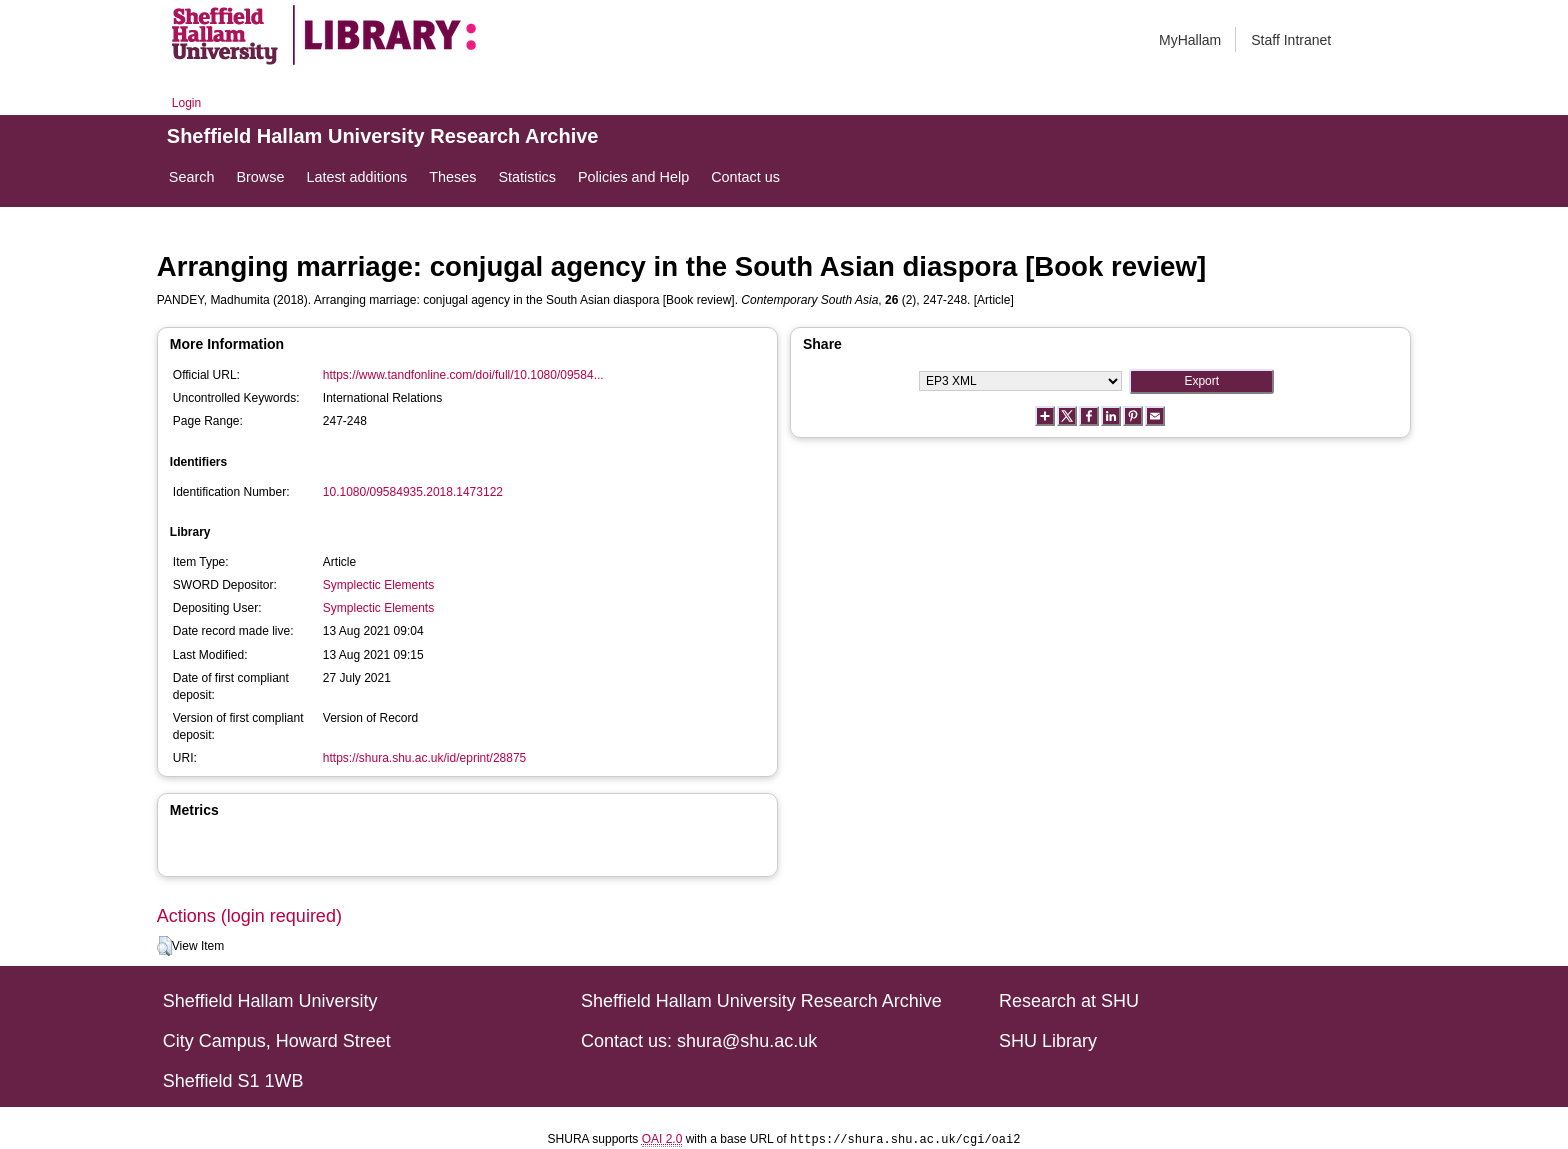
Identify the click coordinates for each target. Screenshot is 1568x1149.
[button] (164, 946)
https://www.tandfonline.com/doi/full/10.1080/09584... (463, 375)
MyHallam (1190, 40)
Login (186, 103)
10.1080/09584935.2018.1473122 (413, 492)
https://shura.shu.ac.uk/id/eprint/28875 (424, 758)
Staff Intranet (1291, 40)
